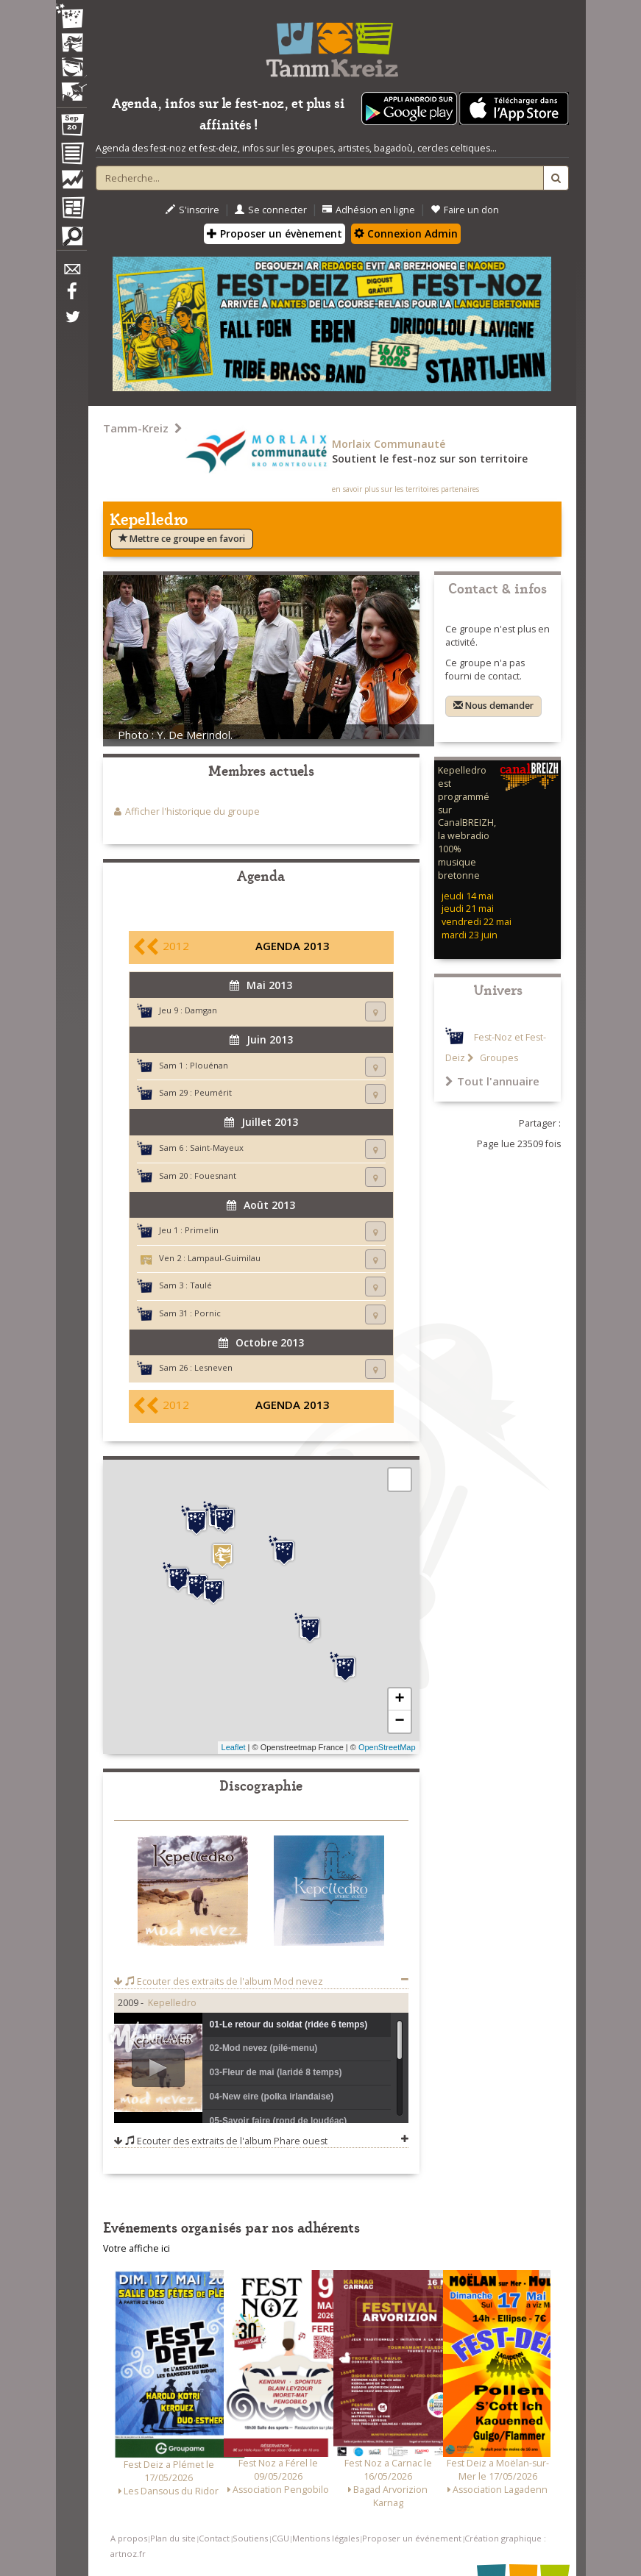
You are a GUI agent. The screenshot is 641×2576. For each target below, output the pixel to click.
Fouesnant (215, 1175)
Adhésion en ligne (368, 210)
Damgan (201, 1010)
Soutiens (250, 2538)
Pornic (207, 1313)
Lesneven (213, 1367)
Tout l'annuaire (492, 1081)
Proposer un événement (411, 2538)
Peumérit (213, 1092)
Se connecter (271, 210)
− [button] (399, 1721)
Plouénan (209, 1065)
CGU (280, 2538)
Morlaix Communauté (388, 444)
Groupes (498, 1058)
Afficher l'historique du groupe (192, 811)
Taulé (201, 1285)
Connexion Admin (406, 233)
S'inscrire (192, 210)
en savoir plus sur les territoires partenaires (405, 489)
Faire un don (465, 210)
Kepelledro (172, 2003)
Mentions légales (325, 2538)
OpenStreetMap (387, 1747)
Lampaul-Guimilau (224, 1257)
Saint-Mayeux (217, 1147)
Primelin (202, 1229)
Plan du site (173, 2538)
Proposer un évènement (274, 233)
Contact (214, 2538)
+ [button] (399, 1699)
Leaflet (234, 1747)
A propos (128, 2538)
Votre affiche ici (136, 2248)
